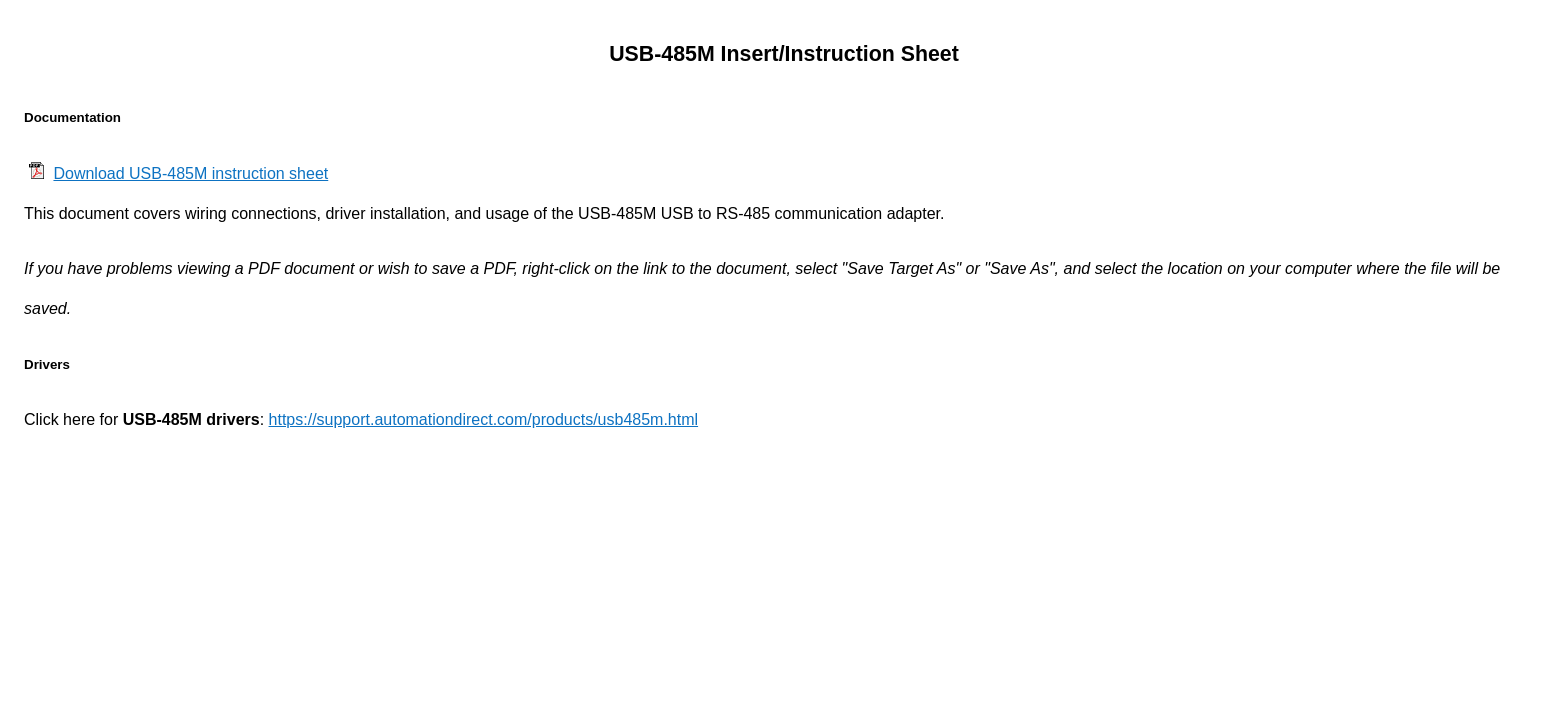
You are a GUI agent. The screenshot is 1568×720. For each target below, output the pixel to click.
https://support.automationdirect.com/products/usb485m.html (484, 419)
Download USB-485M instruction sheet (190, 173)
